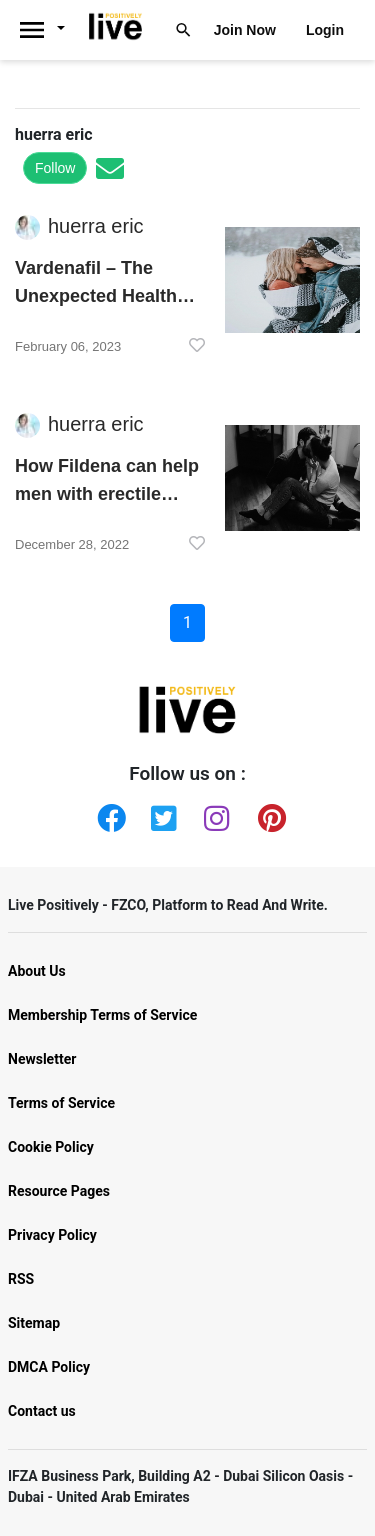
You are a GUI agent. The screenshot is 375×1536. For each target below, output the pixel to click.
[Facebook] (107, 814)
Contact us (42, 1411)
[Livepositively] (48, 30)
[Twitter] (161, 814)
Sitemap (34, 1323)
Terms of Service (61, 1103)
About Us (37, 971)
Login (325, 30)
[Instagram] (214, 814)
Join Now (245, 30)
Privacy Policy (52, 1235)
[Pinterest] (268, 814)
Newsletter (42, 1059)
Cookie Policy (51, 1147)
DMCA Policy (49, 1367)
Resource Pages (59, 1191)
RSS (21, 1279)
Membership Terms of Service (102, 1015)
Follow (55, 168)
